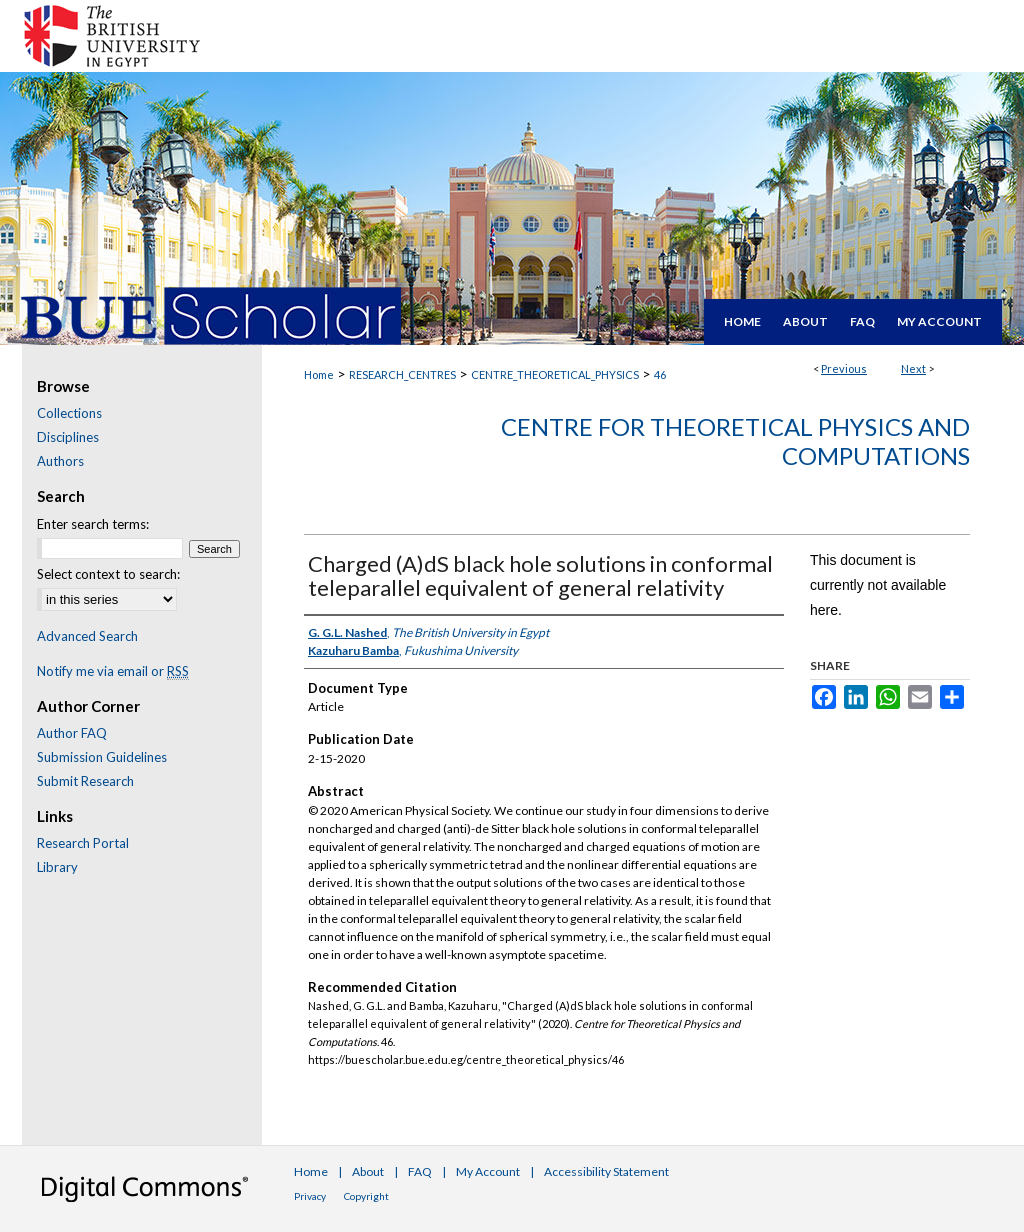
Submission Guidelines (102, 757)
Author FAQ (72, 733)
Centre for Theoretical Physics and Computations (735, 441)
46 (660, 374)
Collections (69, 413)
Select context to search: (108, 574)
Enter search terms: (93, 524)
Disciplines (68, 437)
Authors (60, 461)
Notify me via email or (113, 671)
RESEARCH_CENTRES (402, 374)
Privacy (310, 1196)
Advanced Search (87, 636)
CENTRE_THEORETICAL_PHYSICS (555, 374)
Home (319, 374)
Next (913, 368)
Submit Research (85, 781)
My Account (488, 1171)
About (368, 1171)
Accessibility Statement (606, 1171)
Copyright (366, 1196)
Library (57, 867)
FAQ (420, 1171)
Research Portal (83, 843)
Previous (844, 368)
